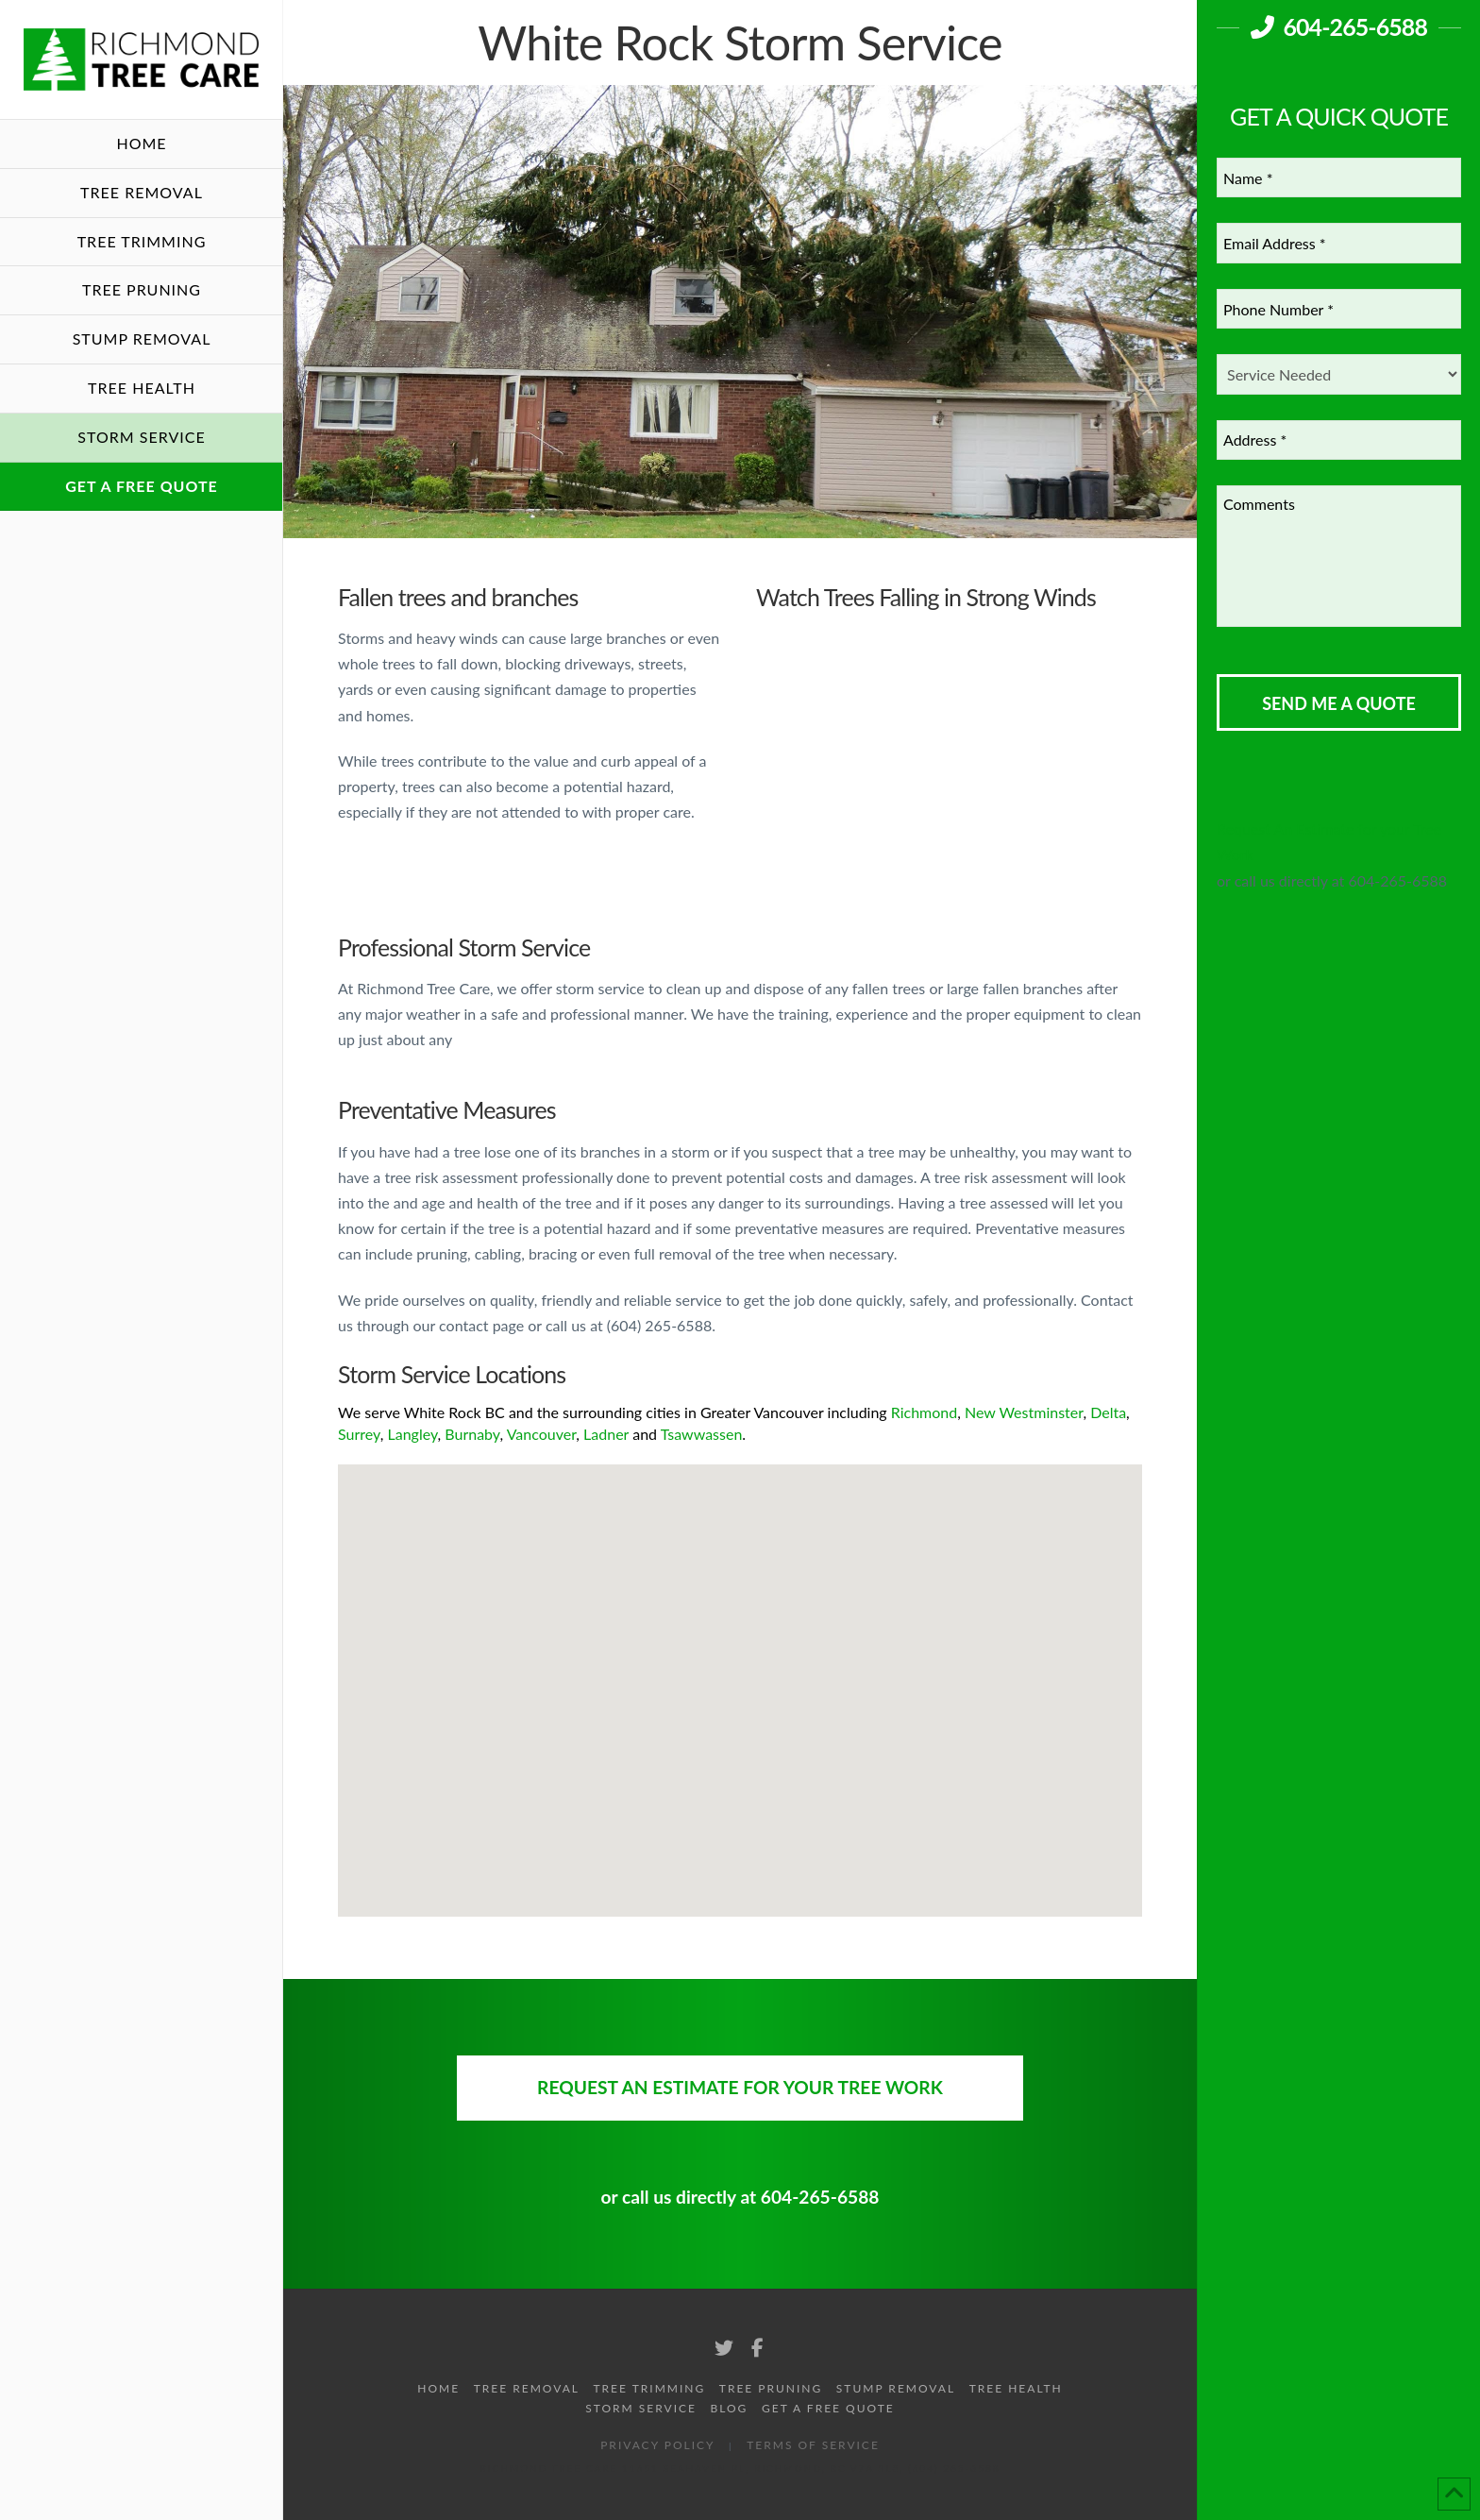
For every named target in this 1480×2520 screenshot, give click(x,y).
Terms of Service (813, 2445)
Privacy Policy (657, 2445)
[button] (696, 1587)
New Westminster (1024, 1412)
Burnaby (472, 1434)
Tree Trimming (650, 2388)
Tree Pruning (771, 2388)
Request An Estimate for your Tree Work (740, 2087)
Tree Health (1016, 2388)
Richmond (924, 1412)
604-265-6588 (1339, 26)
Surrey (359, 1434)
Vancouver (542, 1434)
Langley (412, 1434)
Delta (1108, 1412)
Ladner (606, 1434)
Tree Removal (527, 2388)
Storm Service (641, 2408)
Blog (729, 2408)
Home (438, 2388)
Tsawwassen (702, 1434)
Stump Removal (895, 2388)
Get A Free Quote (828, 2408)
